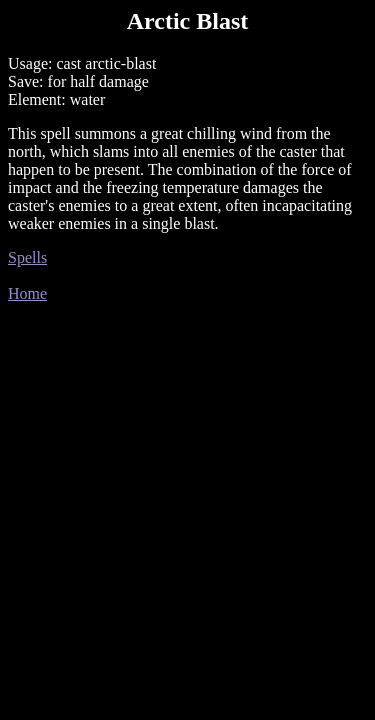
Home (27, 293)
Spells (27, 257)
